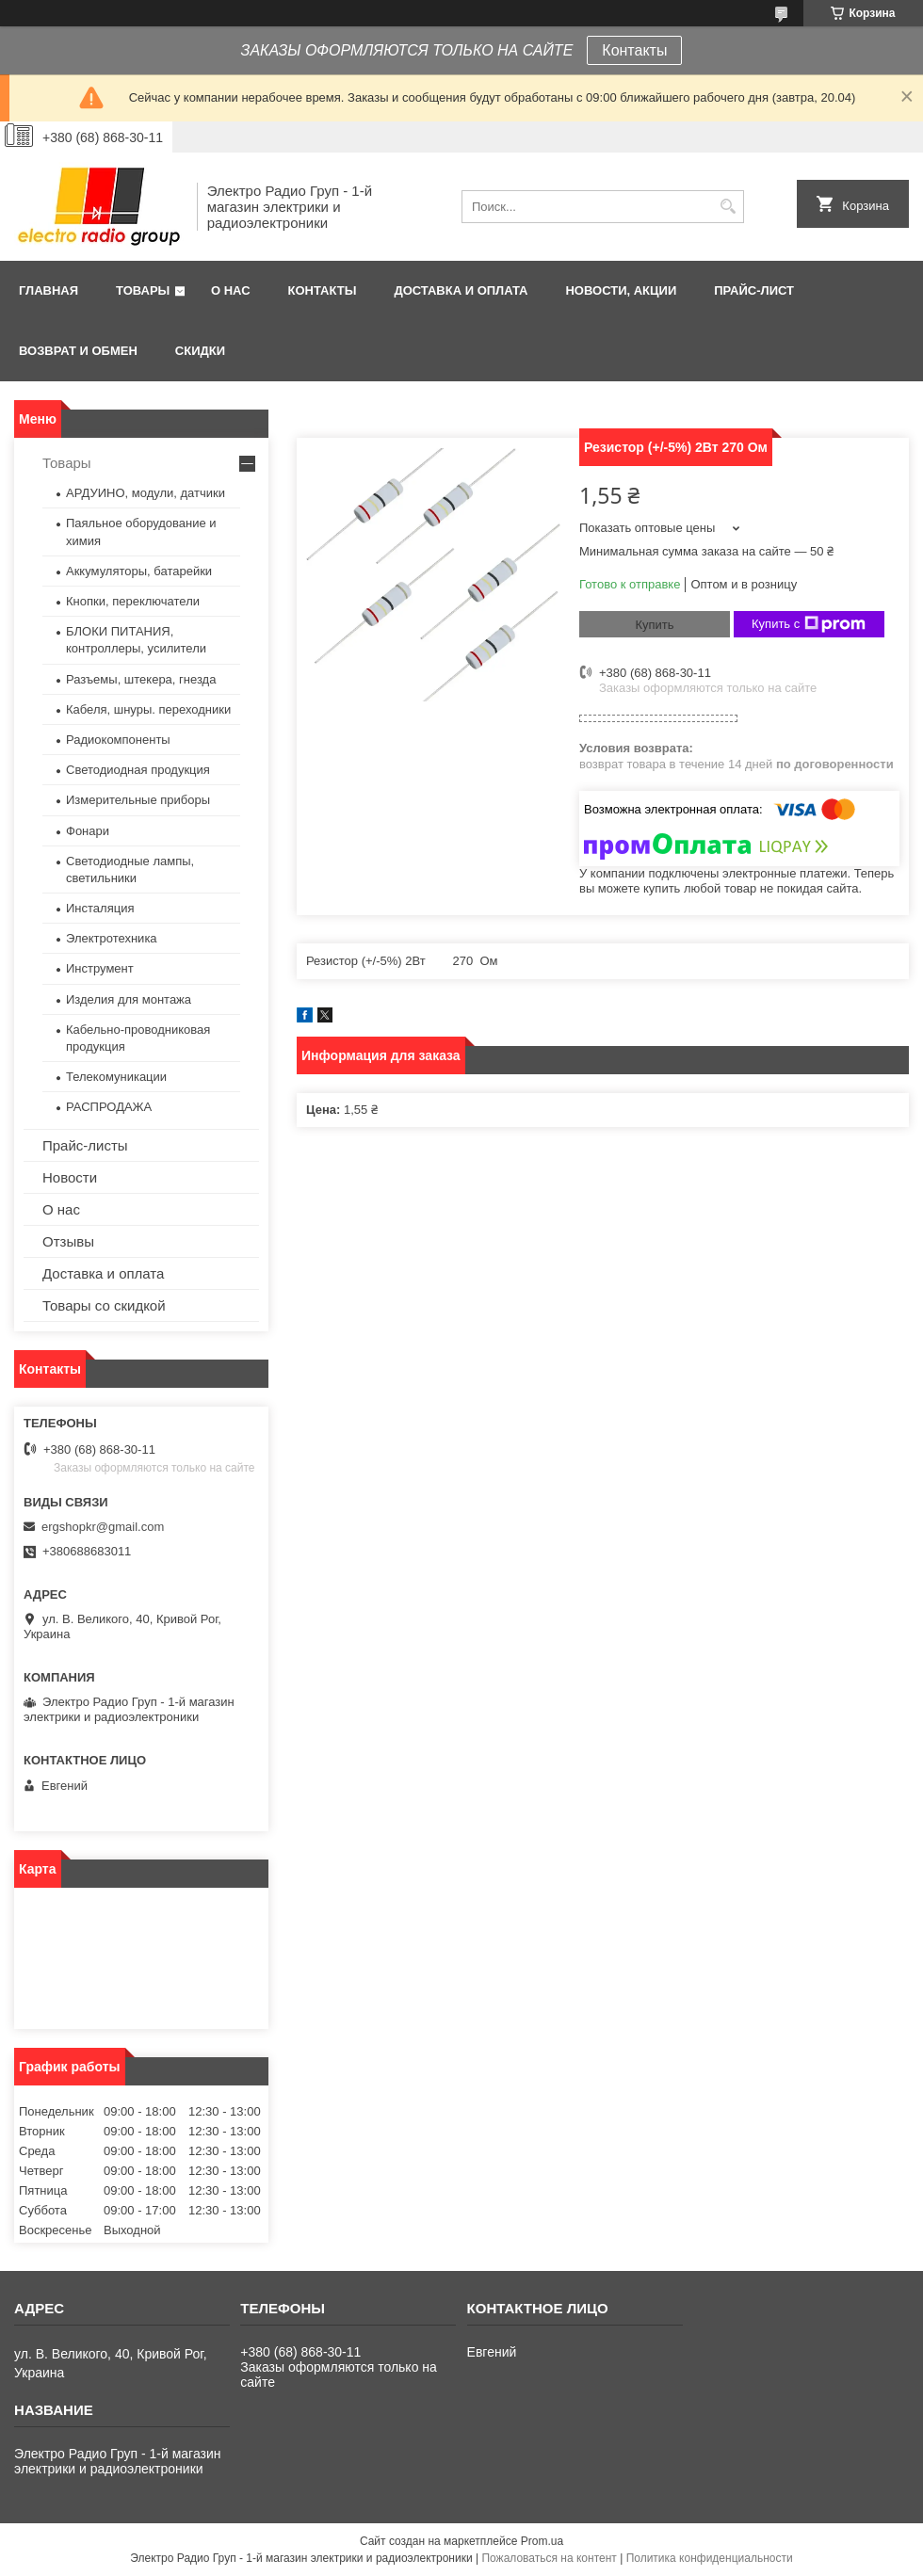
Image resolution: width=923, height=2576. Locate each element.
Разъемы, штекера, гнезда (141, 679)
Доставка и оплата (460, 290)
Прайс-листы (85, 1145)
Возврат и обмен (78, 351)
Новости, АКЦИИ (620, 290)
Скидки (200, 351)
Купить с (809, 624)
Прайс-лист (754, 290)
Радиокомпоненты (118, 740)
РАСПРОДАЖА (109, 1107)
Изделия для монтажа (128, 999)
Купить (654, 625)
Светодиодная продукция (138, 770)
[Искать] (727, 206)
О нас (231, 290)
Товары (143, 290)
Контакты (634, 50)
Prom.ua (542, 2541)
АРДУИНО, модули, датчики (145, 493)
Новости (69, 1177)
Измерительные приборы (138, 800)
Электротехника (111, 938)
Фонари (87, 831)
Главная (48, 290)
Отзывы (68, 1241)
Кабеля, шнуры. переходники (148, 709)
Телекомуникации (116, 1077)
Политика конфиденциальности (709, 2558)
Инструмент (100, 968)
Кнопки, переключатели (133, 601)
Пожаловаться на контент (548, 2558)
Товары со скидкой (104, 1305)
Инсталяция (100, 908)
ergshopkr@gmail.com (102, 1527)
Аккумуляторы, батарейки (139, 571)
